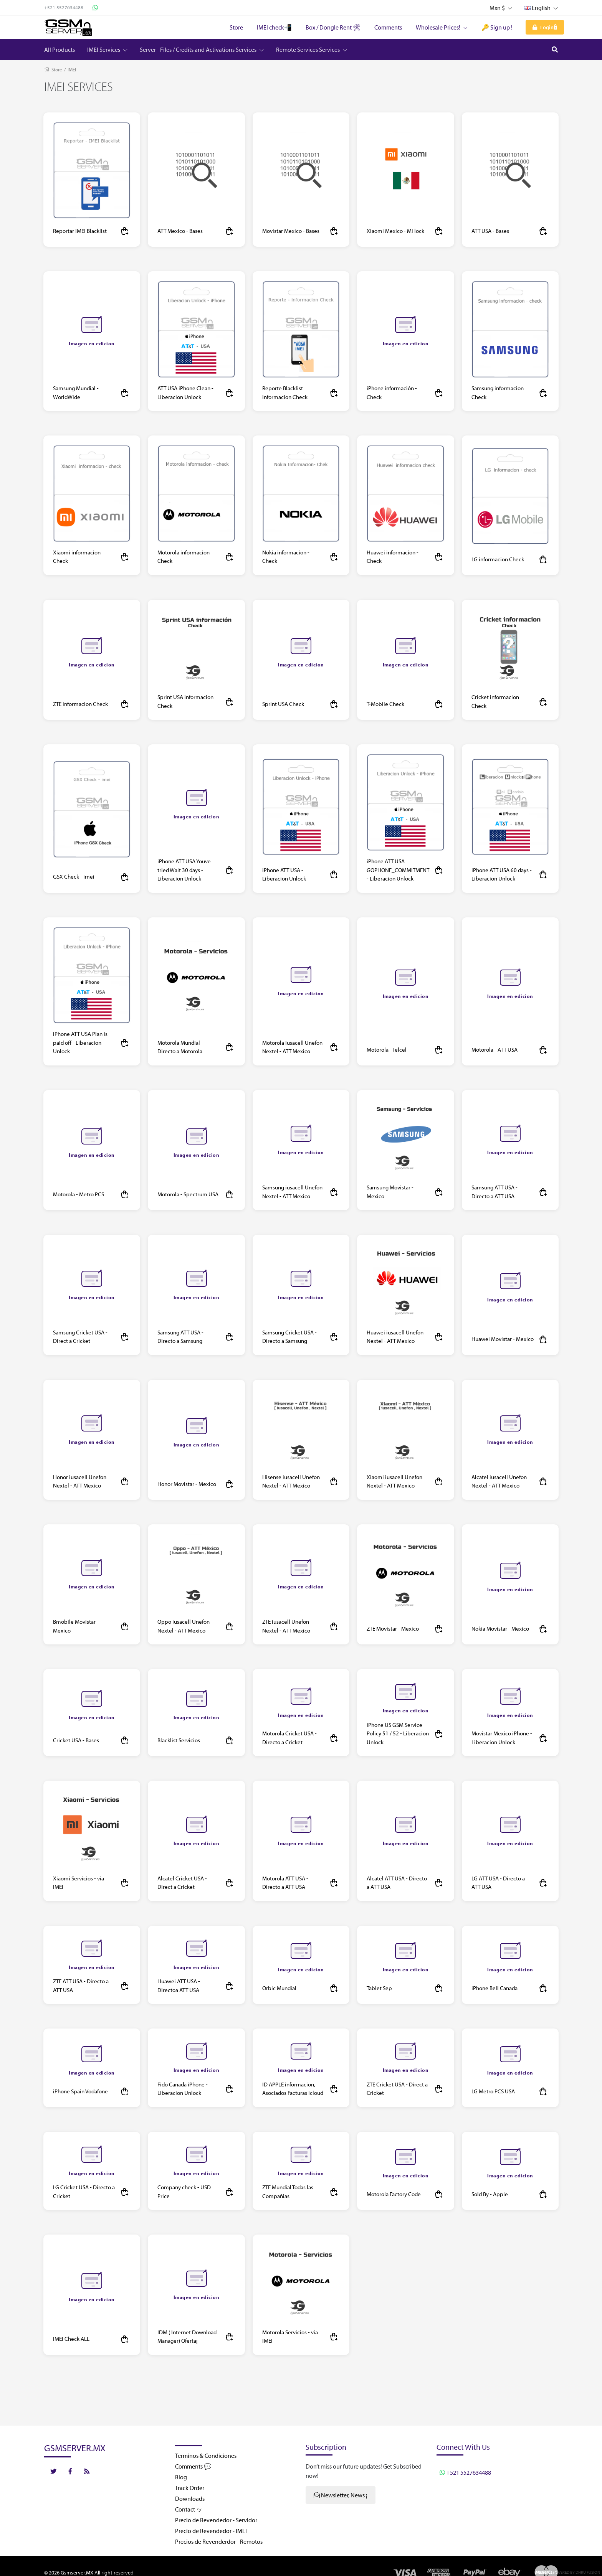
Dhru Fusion (588, 2572)
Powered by (564, 2572)
